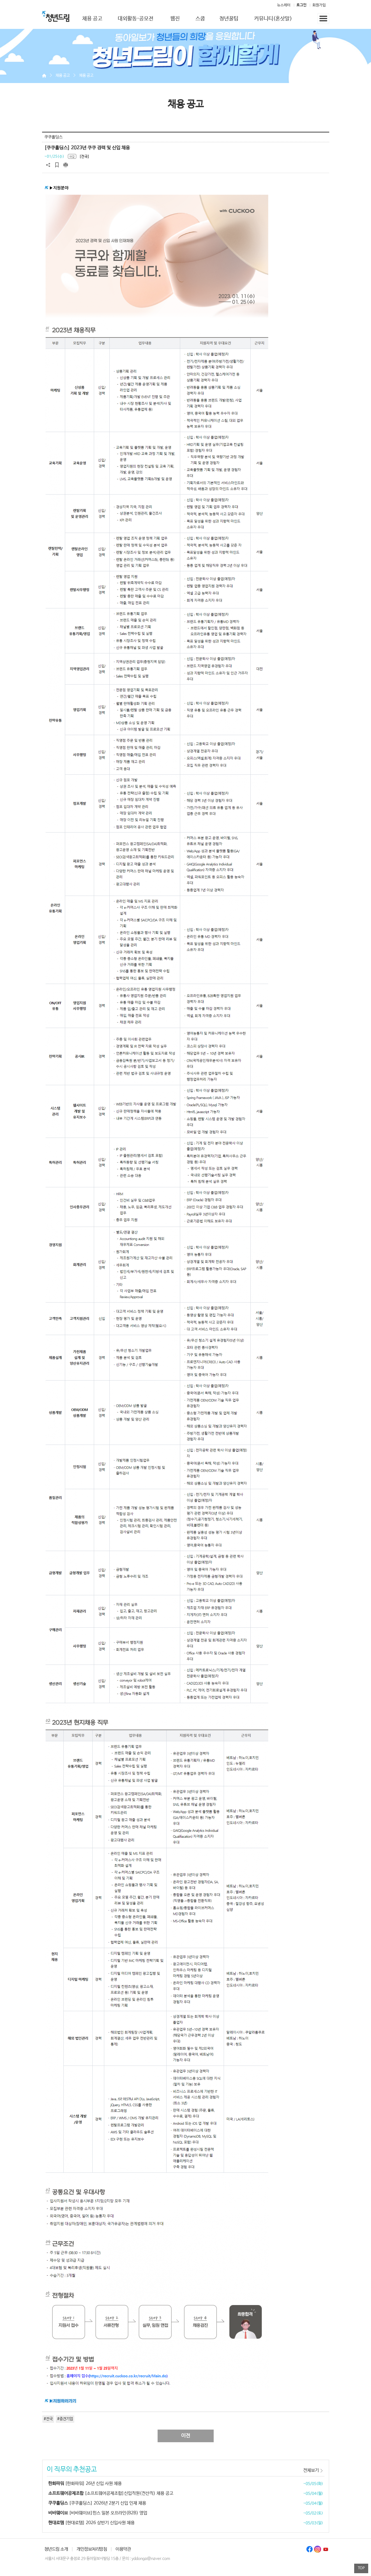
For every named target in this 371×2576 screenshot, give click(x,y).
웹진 (175, 19)
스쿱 (200, 19)
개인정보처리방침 (92, 2549)
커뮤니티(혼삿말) (273, 19)
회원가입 (319, 5)
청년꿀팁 (228, 19)
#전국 (48, 2419)
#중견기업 (65, 2419)
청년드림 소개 (56, 2549)
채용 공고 (92, 19)
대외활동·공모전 (135, 19)
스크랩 (57, 165)
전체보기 (311, 2470)
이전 (185, 2436)
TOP (361, 2568)
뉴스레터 (284, 5)
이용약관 (123, 2549)
